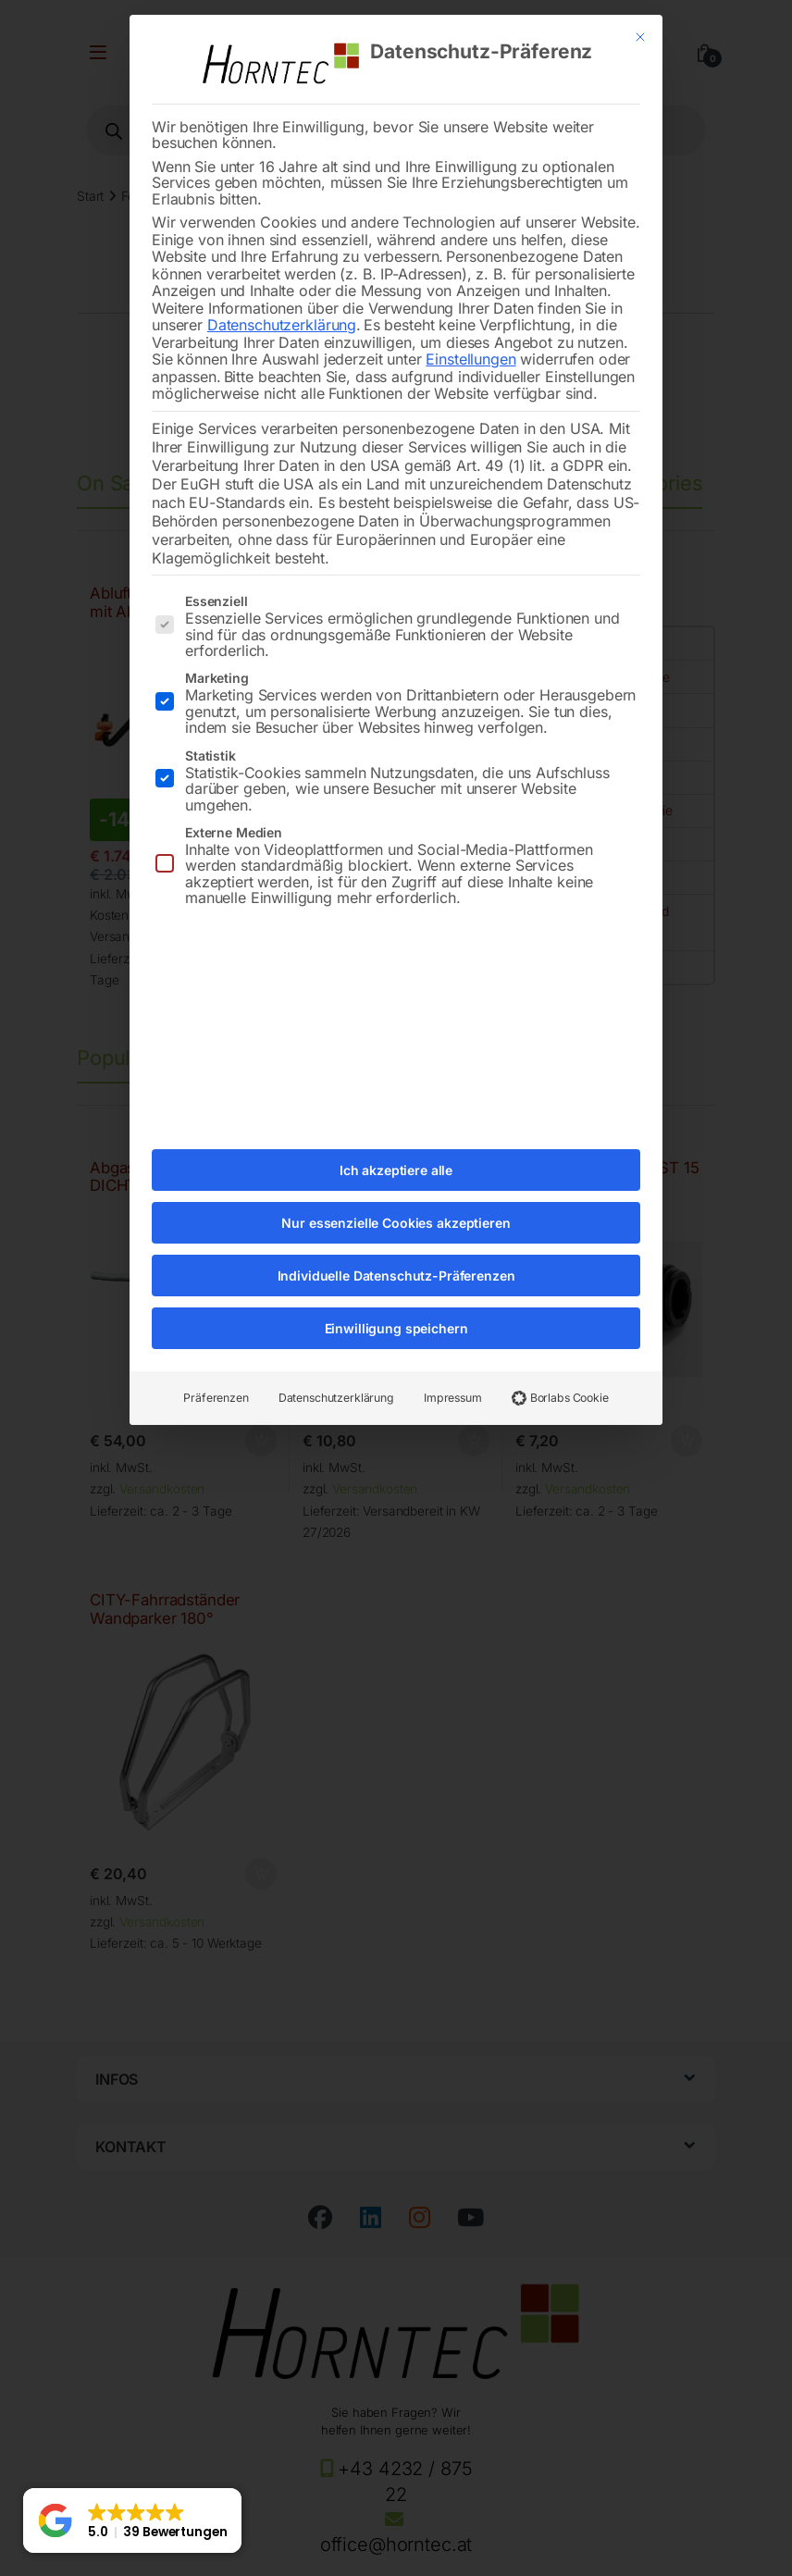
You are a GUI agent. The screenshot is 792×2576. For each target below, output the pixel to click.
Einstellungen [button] (470, 348)
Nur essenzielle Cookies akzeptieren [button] (395, 1212)
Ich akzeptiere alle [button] (396, 1159)
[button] (132, 2520)
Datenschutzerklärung (281, 313)
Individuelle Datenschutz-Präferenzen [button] (396, 1264)
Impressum (453, 1386)
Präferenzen (215, 1386)
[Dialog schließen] (640, 26)
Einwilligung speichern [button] (396, 1317)
